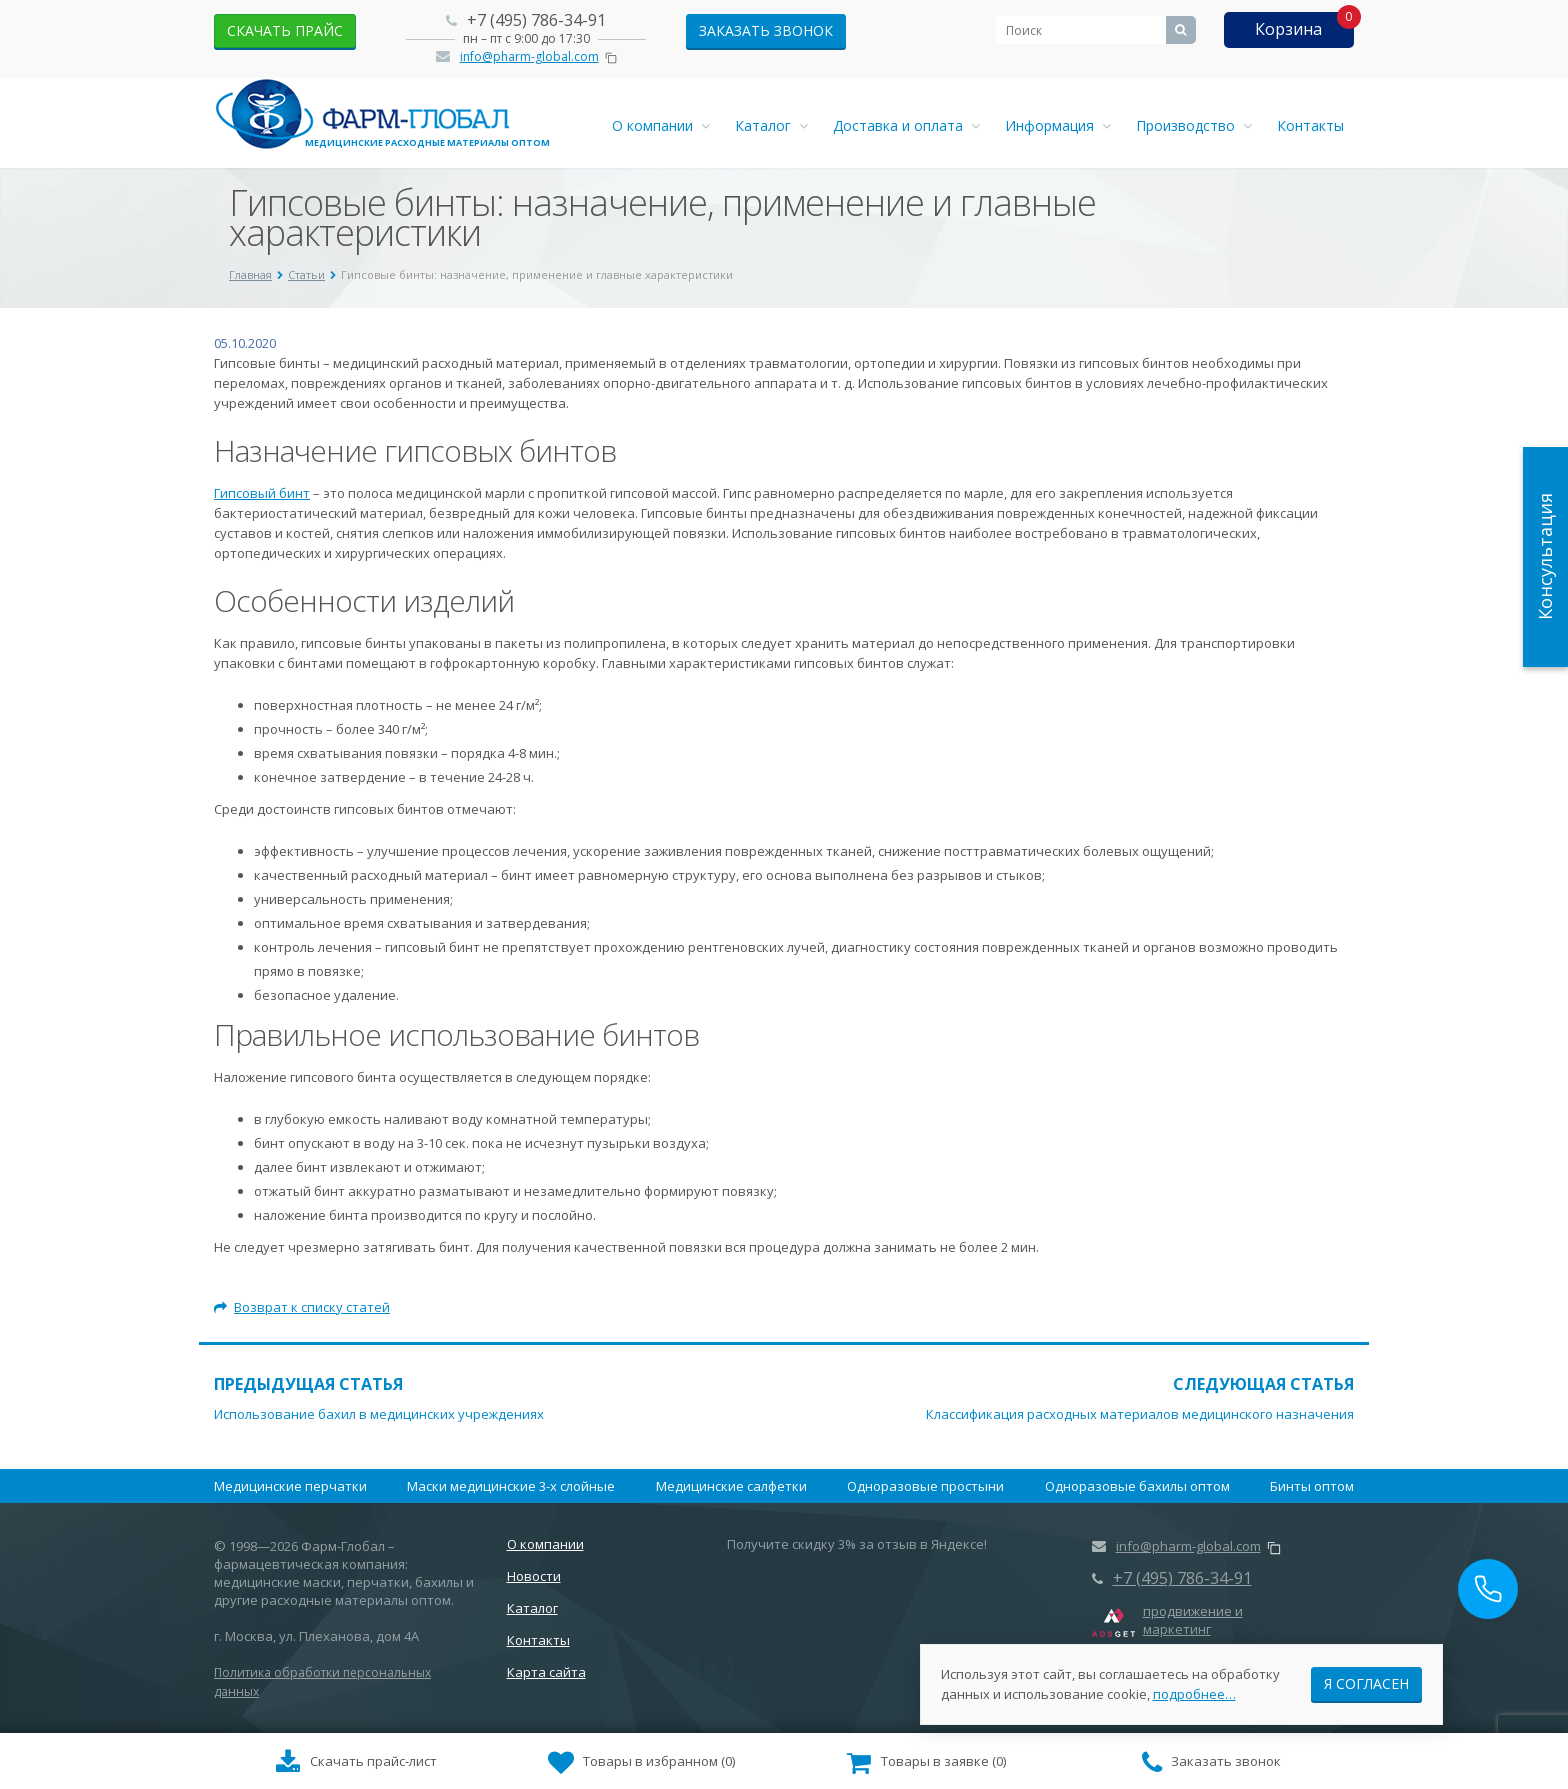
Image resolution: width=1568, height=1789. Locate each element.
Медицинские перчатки (290, 1486)
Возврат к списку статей (302, 1307)
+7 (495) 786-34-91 (536, 20)
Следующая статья (1263, 1384)
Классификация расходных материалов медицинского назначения (1140, 1414)
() (642, 1763)
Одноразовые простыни (925, 1486)
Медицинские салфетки (731, 1486)
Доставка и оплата (906, 125)
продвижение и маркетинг (1193, 1620)
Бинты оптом (1312, 1486)
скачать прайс (285, 30)
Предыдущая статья (308, 1384)
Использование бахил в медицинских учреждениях (379, 1414)
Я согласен (1366, 1677)
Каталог (771, 125)
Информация (1058, 125)
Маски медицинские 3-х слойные (511, 1486)
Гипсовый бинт (262, 493)
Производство (1194, 125)
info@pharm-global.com (529, 56)
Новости (534, 1576)
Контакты (1310, 125)
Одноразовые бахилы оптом (1137, 1486)
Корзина (1288, 29)
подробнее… (1194, 1688)
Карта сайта (546, 1672)
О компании (661, 125)
